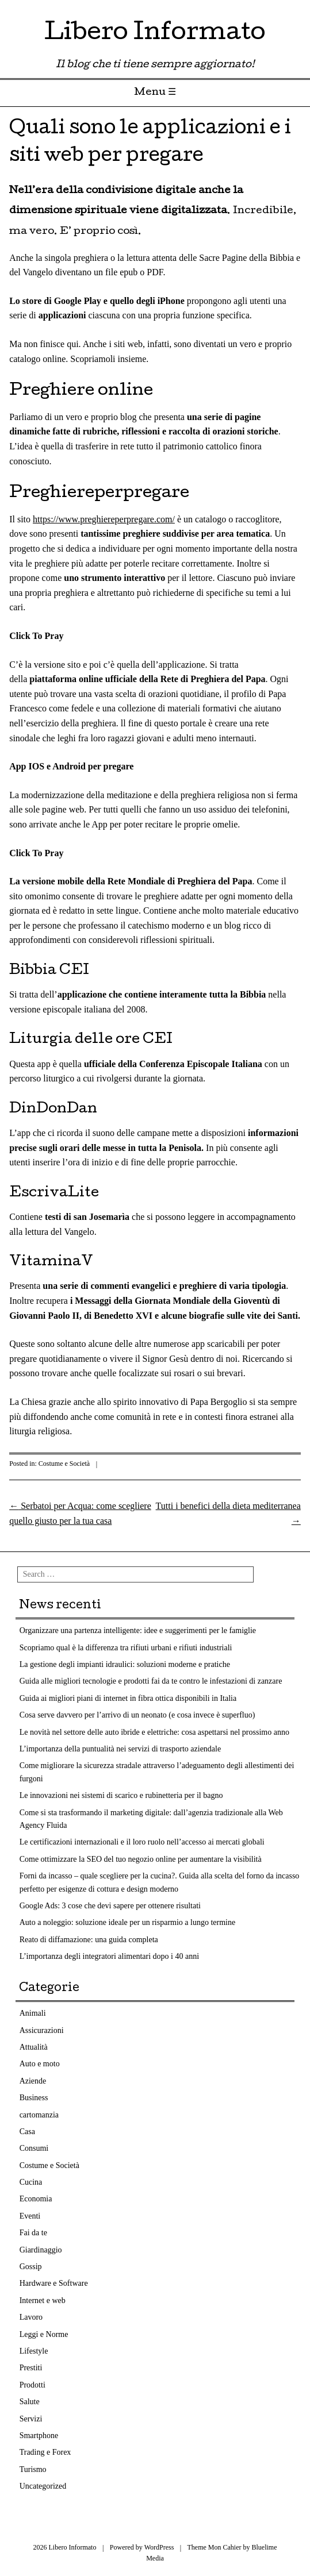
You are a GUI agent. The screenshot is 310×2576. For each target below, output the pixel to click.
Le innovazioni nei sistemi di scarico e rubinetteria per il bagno (121, 1795)
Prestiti (31, 2367)
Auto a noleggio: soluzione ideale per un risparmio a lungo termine (128, 1922)
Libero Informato (155, 34)
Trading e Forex (45, 2452)
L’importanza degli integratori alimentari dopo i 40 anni (109, 1956)
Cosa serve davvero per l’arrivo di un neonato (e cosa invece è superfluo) (137, 1715)
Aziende (33, 2081)
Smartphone (39, 2435)
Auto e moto (40, 2063)
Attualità (34, 2047)
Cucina (31, 2182)
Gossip (31, 2266)
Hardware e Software (54, 2283)
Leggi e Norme (44, 2334)
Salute (30, 2401)
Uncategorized (43, 2486)
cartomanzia (39, 2115)
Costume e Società (64, 1464)
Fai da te (33, 2232)
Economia (36, 2198)
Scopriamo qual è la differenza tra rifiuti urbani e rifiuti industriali (126, 1647)
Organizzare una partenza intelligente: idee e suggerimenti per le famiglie (138, 1630)
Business (34, 2097)
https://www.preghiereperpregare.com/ (104, 519)
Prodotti (32, 2385)
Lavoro (31, 2317)
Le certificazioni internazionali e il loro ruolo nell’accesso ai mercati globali (142, 1842)
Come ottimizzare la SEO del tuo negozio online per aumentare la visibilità (141, 1859)
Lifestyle (34, 2351)
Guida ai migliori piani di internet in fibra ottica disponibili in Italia (128, 1698)
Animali (33, 2013)
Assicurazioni (42, 2030)
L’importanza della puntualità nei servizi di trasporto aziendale (120, 1749)
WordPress (159, 2547)
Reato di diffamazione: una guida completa (89, 1939)
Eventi (30, 2216)
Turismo (33, 2469)
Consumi (34, 2148)
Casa (27, 2131)
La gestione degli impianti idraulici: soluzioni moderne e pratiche (125, 1664)
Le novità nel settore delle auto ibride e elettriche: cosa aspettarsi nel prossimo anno (154, 1732)
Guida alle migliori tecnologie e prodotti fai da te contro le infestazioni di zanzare (151, 1681)
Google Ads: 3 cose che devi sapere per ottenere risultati (110, 1905)
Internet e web (43, 2300)
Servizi (31, 2419)
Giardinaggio (41, 2250)
